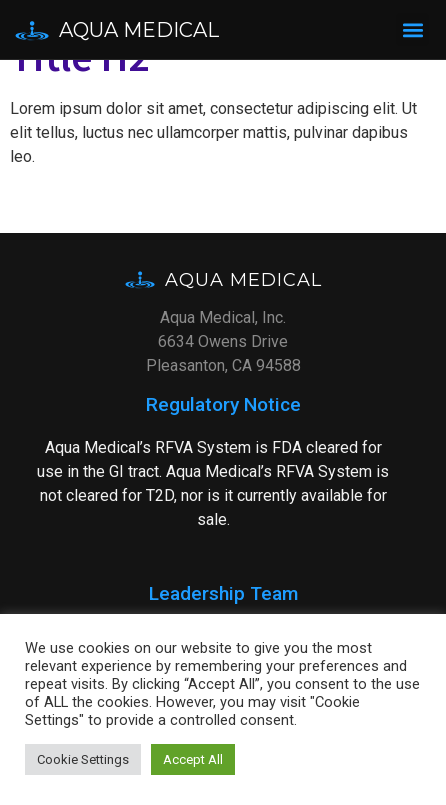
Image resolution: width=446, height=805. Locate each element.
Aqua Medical (139, 30)
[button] (412, 29)
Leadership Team (223, 593)
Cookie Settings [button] (83, 759)
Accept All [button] (193, 759)
